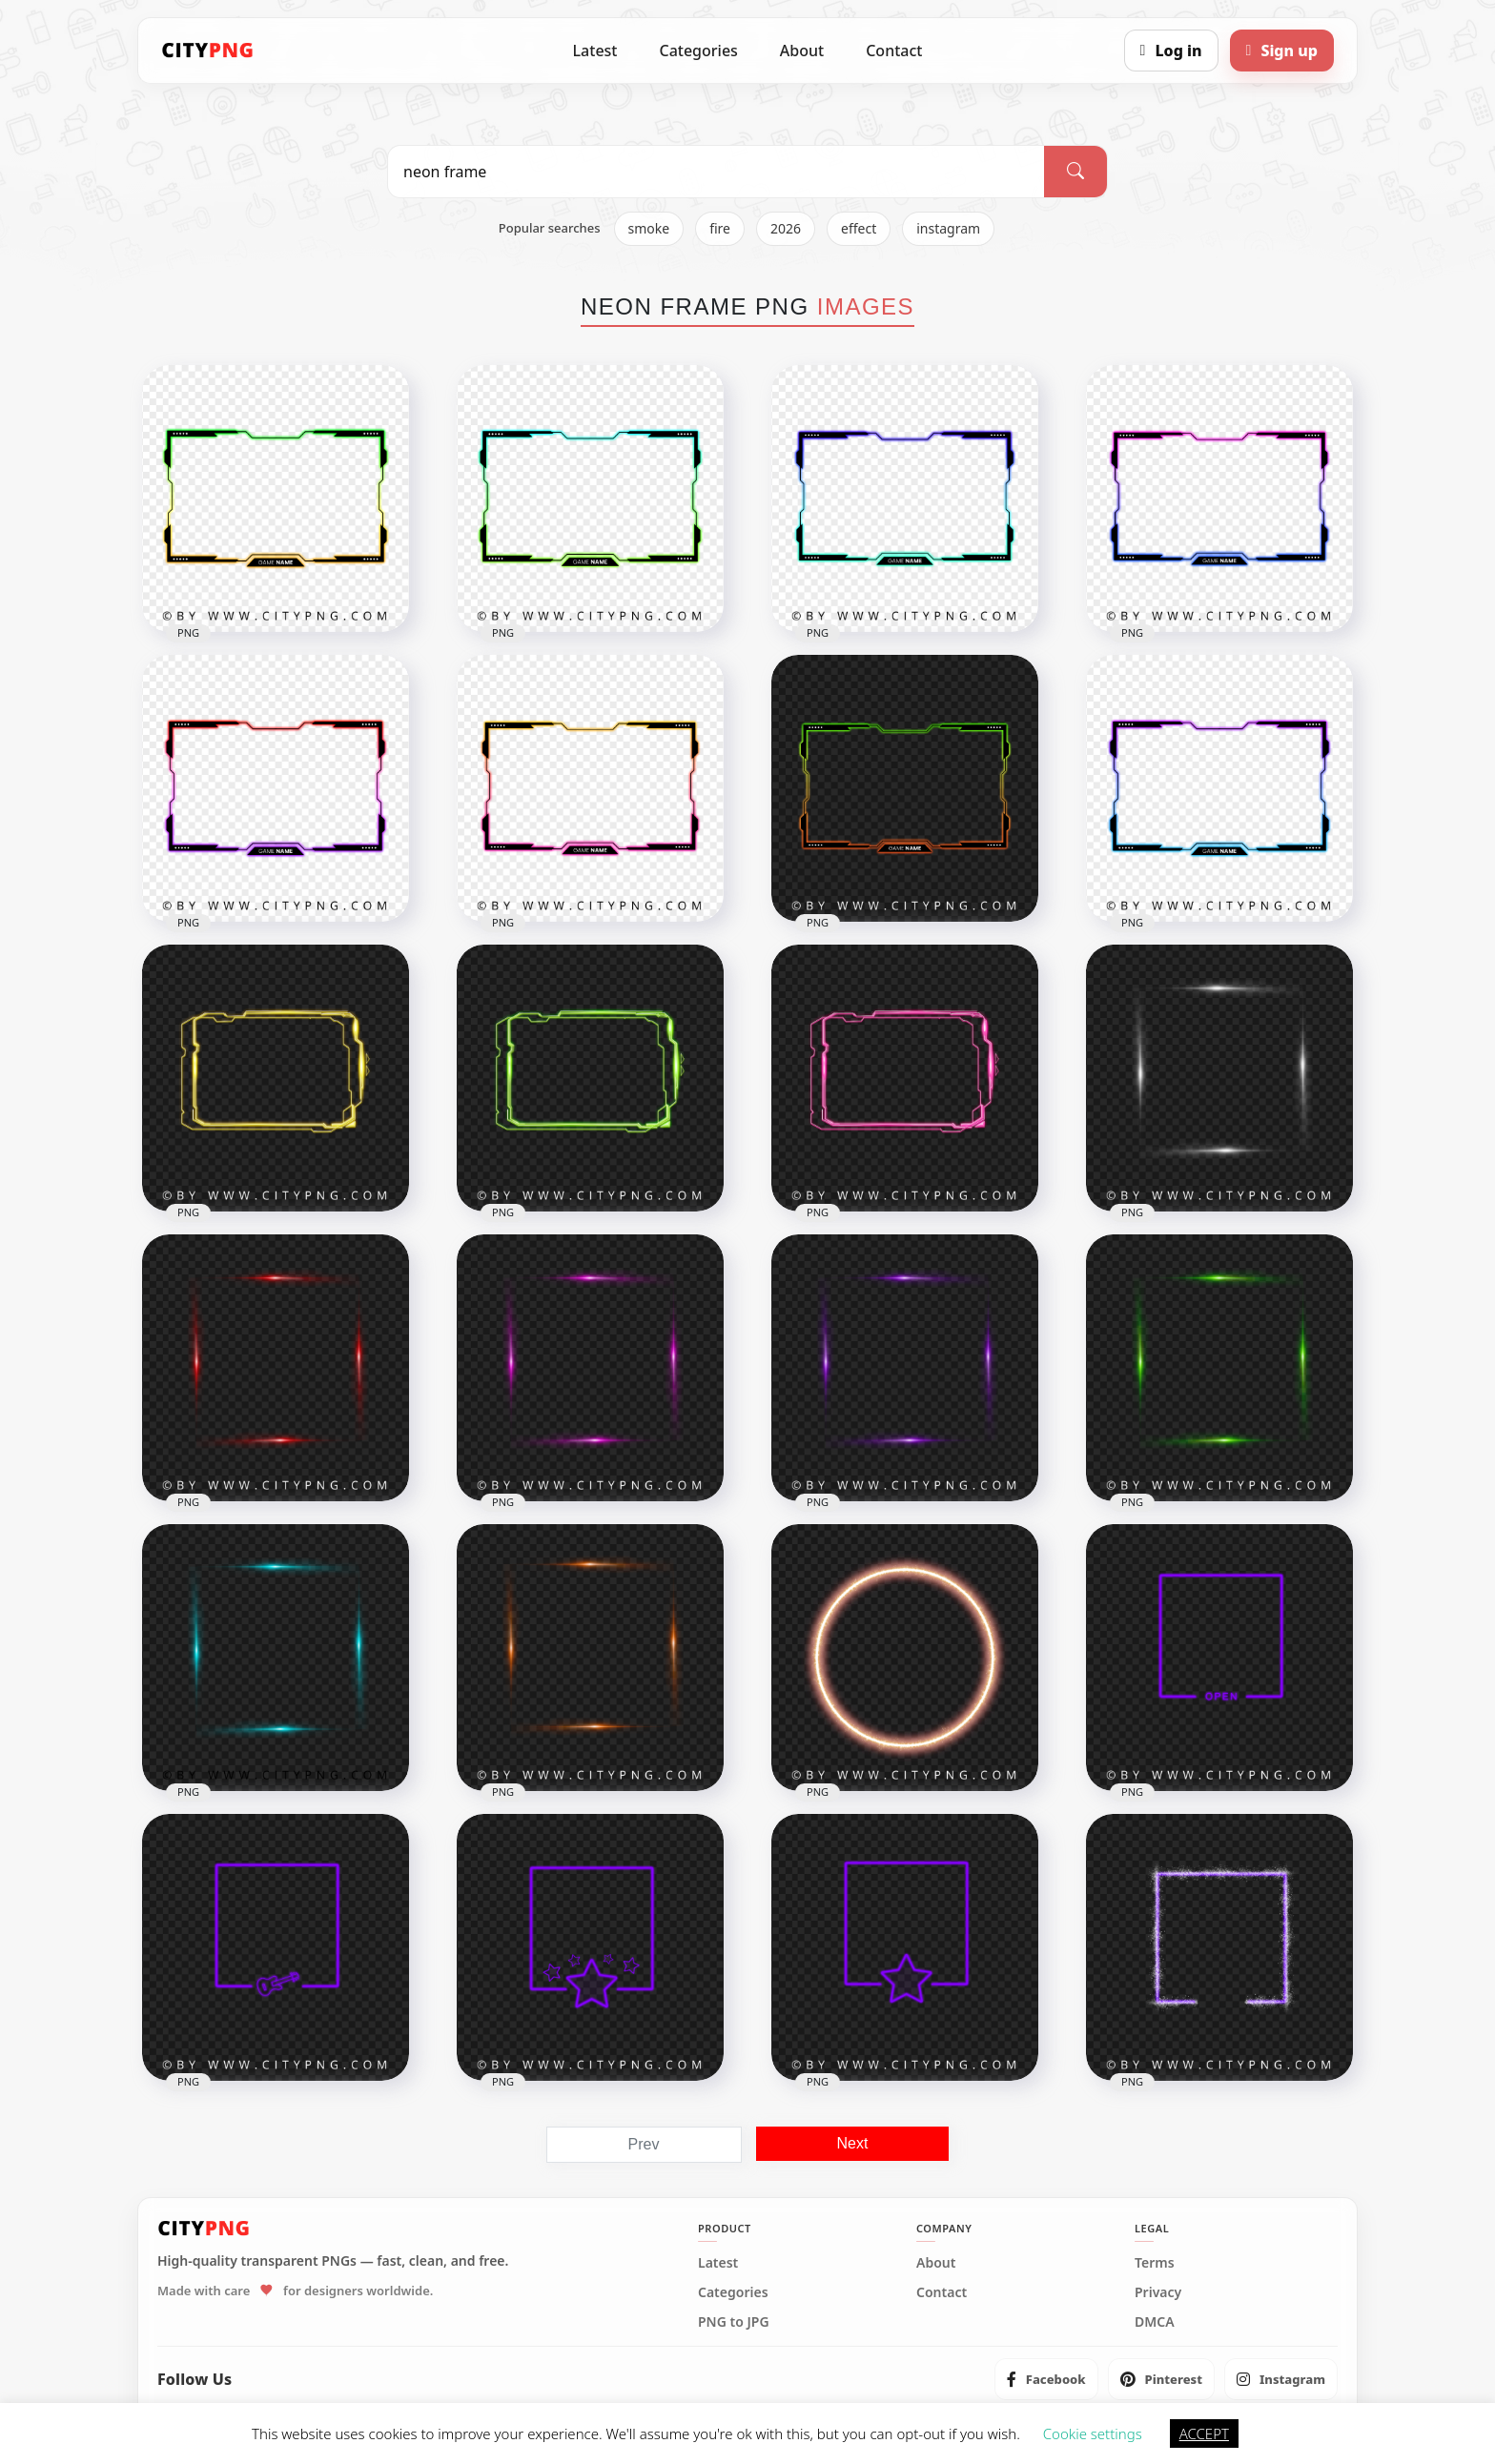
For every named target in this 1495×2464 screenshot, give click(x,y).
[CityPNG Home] (208, 50)
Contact (894, 50)
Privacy (1158, 2292)
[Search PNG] (716, 171)
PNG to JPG (733, 2322)
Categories (698, 50)
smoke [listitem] (649, 228)
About (802, 50)
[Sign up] (1282, 50)
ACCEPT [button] (1204, 2433)
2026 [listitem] (785, 228)
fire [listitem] (719, 228)
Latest (595, 50)
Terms (1155, 2262)
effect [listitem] (858, 228)
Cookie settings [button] (1092, 2433)
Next (853, 2143)
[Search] (1075, 171)
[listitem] (1046, 2379)
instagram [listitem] (948, 228)
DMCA (1155, 2322)
